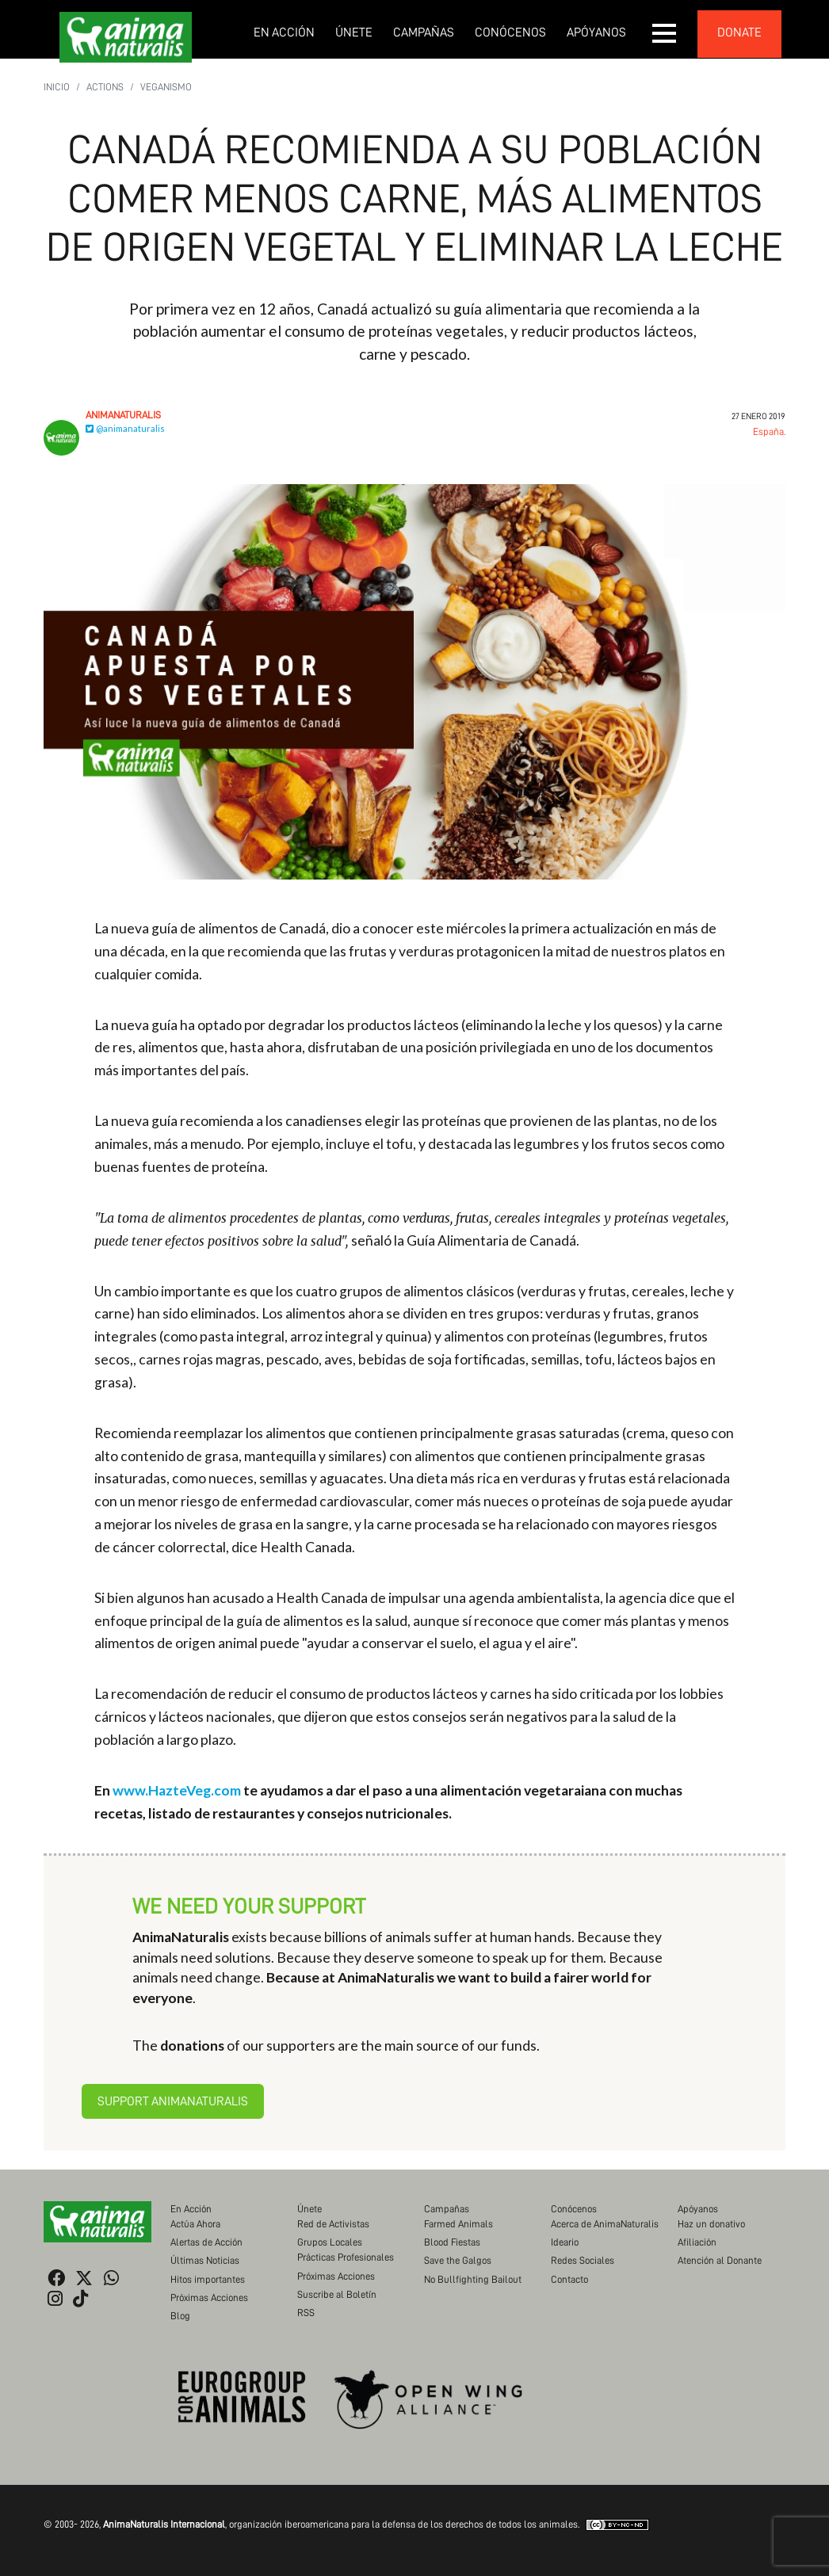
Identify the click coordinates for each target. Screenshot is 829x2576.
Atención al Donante (720, 2260)
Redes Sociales (582, 2260)
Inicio (57, 87)
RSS (306, 2312)
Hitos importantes (207, 2279)
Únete (353, 32)
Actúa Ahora (195, 2224)
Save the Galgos (457, 2260)
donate (739, 32)
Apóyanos (596, 32)
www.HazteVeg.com (177, 1790)
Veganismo (166, 87)
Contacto (569, 2279)
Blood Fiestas (452, 2242)
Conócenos (510, 32)
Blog (180, 2316)
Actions (105, 87)
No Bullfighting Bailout (472, 2279)
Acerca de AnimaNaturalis (605, 2224)
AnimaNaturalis (123, 415)
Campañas (423, 32)
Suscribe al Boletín (336, 2294)
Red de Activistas (333, 2224)
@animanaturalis (125, 428)
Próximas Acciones (209, 2297)
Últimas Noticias (204, 2260)
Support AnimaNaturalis (172, 2101)
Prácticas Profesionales (345, 2257)
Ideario (565, 2242)
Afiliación (697, 2242)
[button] (665, 33)
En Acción (284, 32)
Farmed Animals (458, 2224)
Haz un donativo (711, 2224)
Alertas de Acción (206, 2242)
